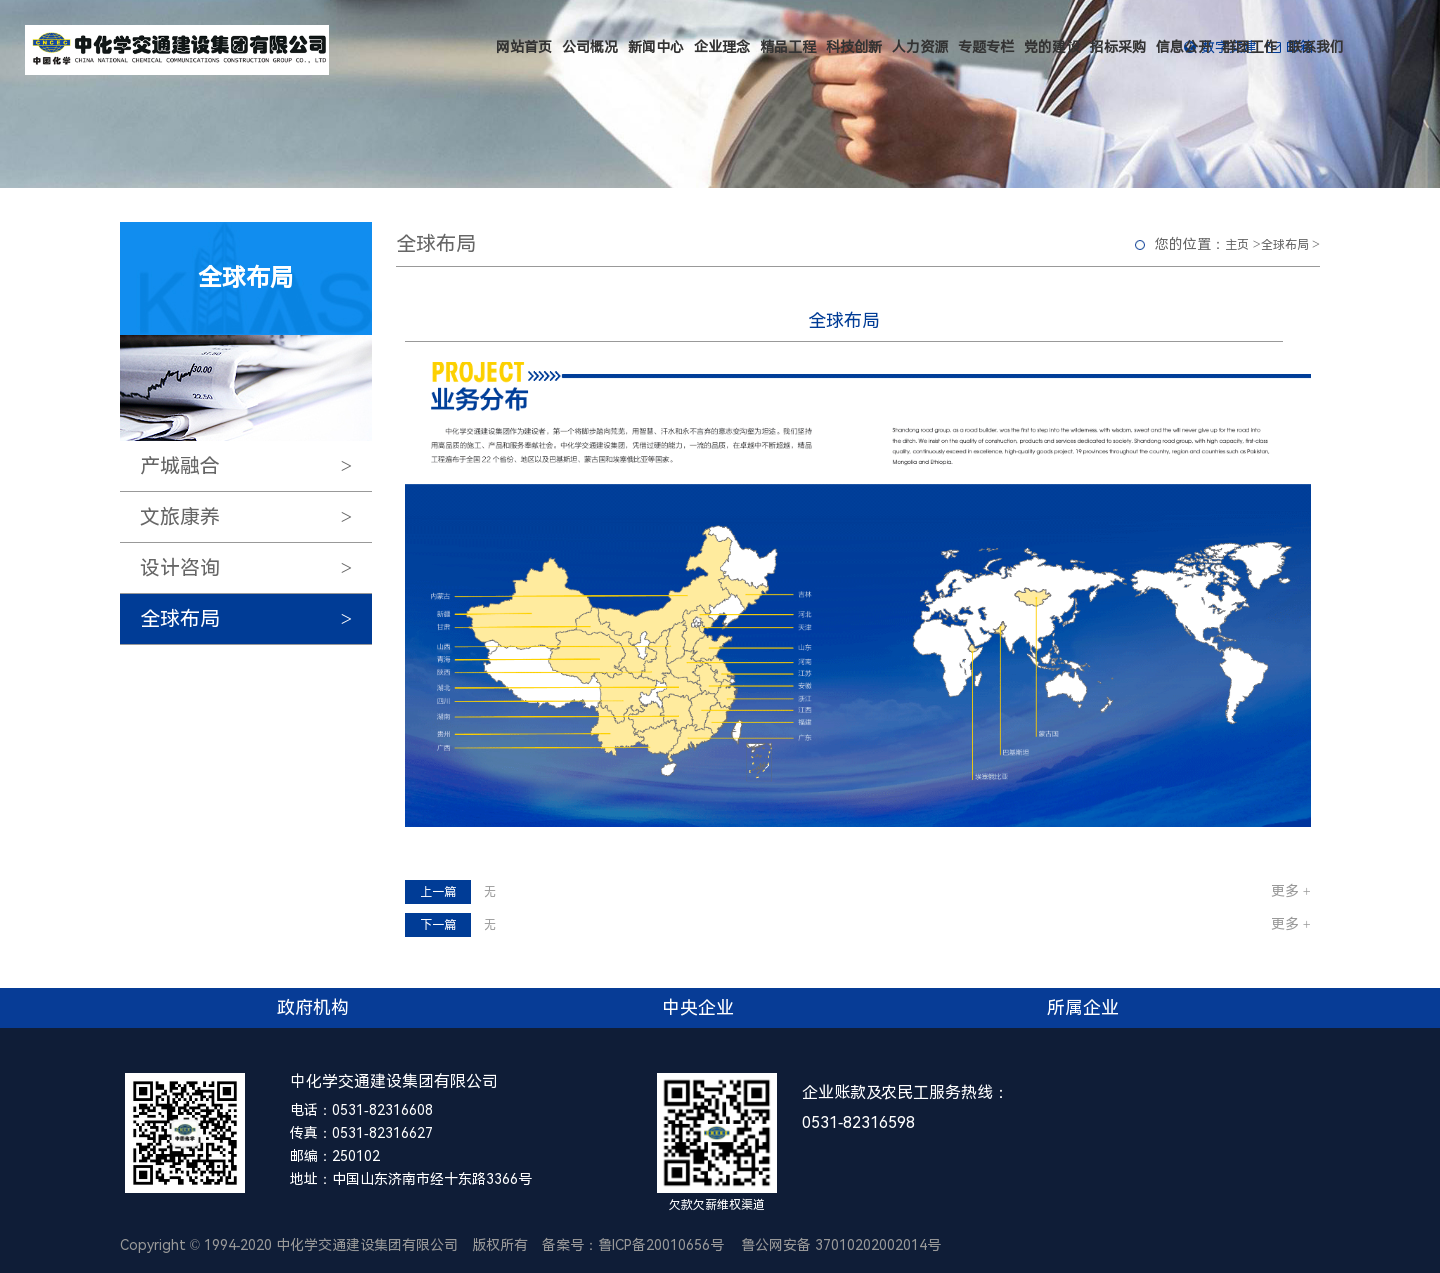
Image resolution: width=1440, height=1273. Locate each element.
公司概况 (590, 47)
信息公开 (1184, 47)
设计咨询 (256, 568)
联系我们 (1316, 47)
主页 (1237, 245)
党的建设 (1052, 47)
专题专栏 (986, 47)
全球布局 (256, 619)
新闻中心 (656, 47)
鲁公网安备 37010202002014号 (841, 1245)
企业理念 (722, 47)
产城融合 (256, 466)
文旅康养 (256, 517)
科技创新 (854, 47)
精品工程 (788, 47)
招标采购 (1118, 47)
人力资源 (920, 47)
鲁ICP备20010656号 (661, 1245)
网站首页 (524, 47)
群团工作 (1250, 47)
